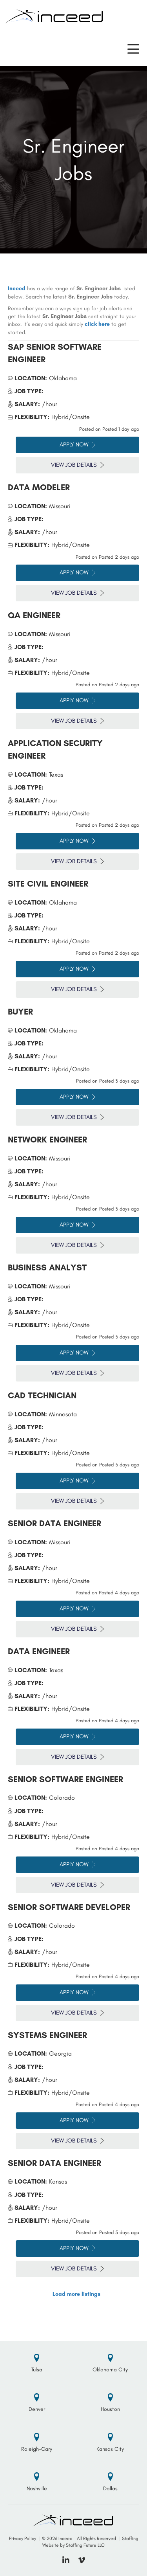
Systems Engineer (47, 2035)
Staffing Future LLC (85, 2545)
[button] (133, 49)
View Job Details (77, 464)
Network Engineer (47, 1139)
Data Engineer (39, 1651)
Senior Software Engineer (65, 1779)
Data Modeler (39, 487)
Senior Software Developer (69, 1907)
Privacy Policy (22, 2538)
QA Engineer (34, 615)
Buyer (20, 1011)
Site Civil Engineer (48, 883)
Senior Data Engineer (54, 1523)
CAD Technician (42, 1395)
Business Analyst (47, 1267)
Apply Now (77, 444)
